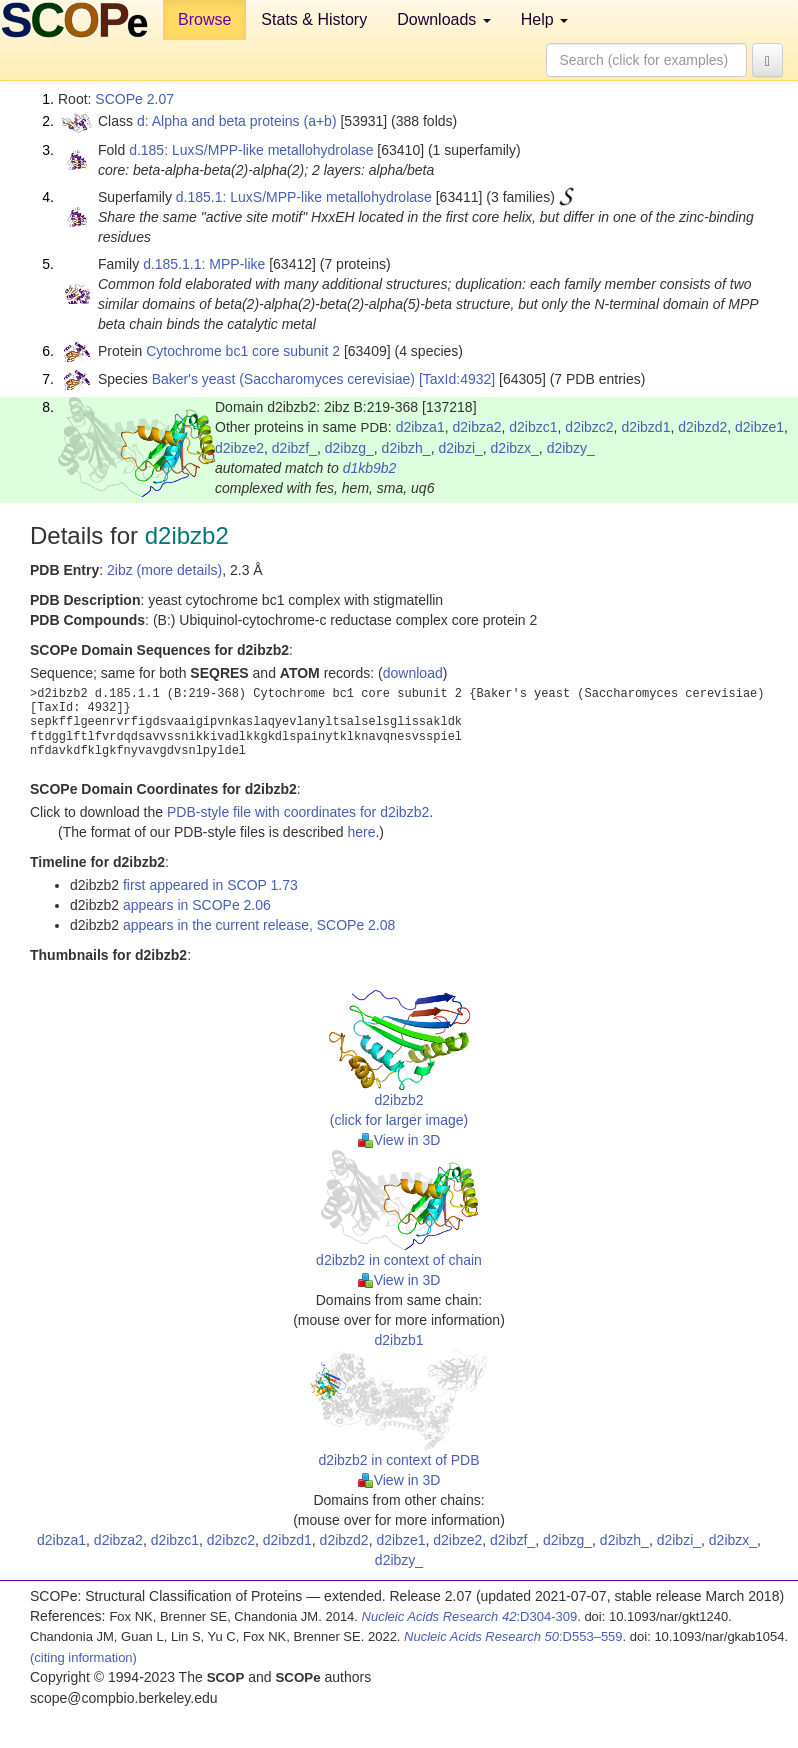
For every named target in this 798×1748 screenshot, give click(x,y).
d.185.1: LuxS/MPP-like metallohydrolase (304, 197)
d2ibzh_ (406, 448)
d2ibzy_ (571, 448)
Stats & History (314, 19)
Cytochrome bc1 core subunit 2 (243, 351)
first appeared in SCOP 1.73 (210, 885)
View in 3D (399, 1140)
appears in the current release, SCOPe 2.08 (259, 925)
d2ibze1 (759, 427)
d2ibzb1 (398, 1340)
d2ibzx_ (515, 448)
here (361, 832)
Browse (204, 19)
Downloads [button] (444, 19)
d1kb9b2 (370, 468)
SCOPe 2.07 (134, 99)
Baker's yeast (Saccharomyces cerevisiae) (283, 379)
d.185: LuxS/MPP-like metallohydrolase (251, 150)
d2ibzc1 (533, 427)
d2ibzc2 (589, 427)
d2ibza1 (420, 427)
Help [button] (544, 19)
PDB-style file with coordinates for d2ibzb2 (298, 812)
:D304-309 (470, 1616)
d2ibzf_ (294, 448)
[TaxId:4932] (457, 379)
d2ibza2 (476, 427)
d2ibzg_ (349, 448)
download (413, 673)
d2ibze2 (239, 448)
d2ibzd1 (645, 427)
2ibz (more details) (164, 570)
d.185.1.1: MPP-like (204, 264)
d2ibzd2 (702, 427)
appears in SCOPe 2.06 (197, 905)
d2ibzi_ (460, 448)
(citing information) (83, 1657)
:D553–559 (513, 1636)
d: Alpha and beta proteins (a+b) (237, 121)
